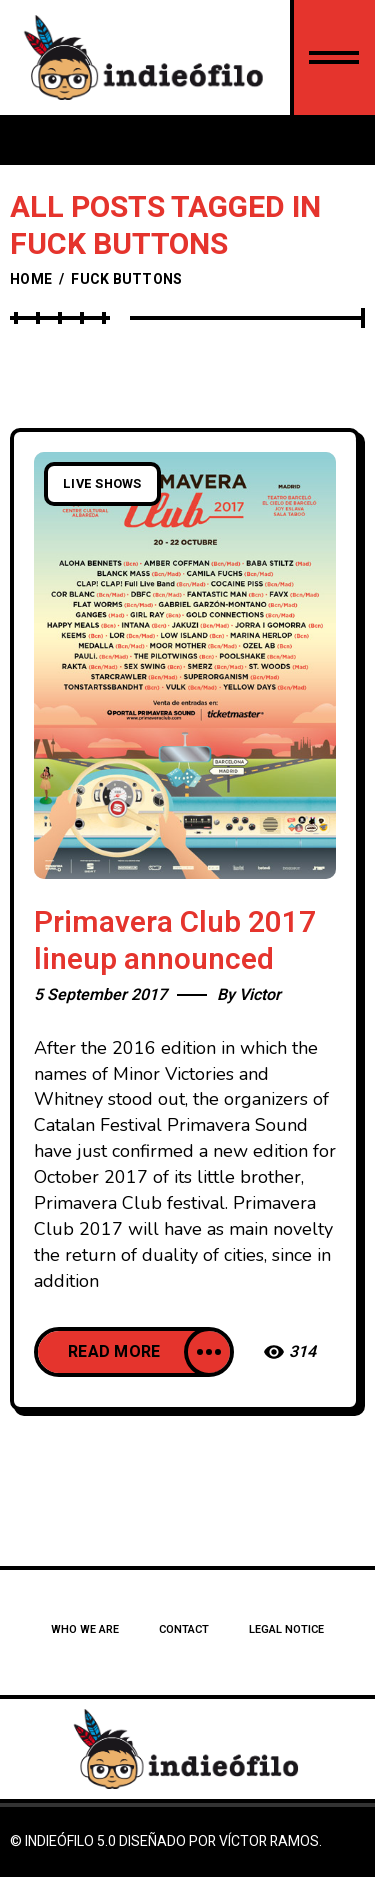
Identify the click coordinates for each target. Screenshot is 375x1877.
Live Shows (102, 484)
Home (31, 279)
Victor (260, 995)
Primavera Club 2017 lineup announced (175, 941)
